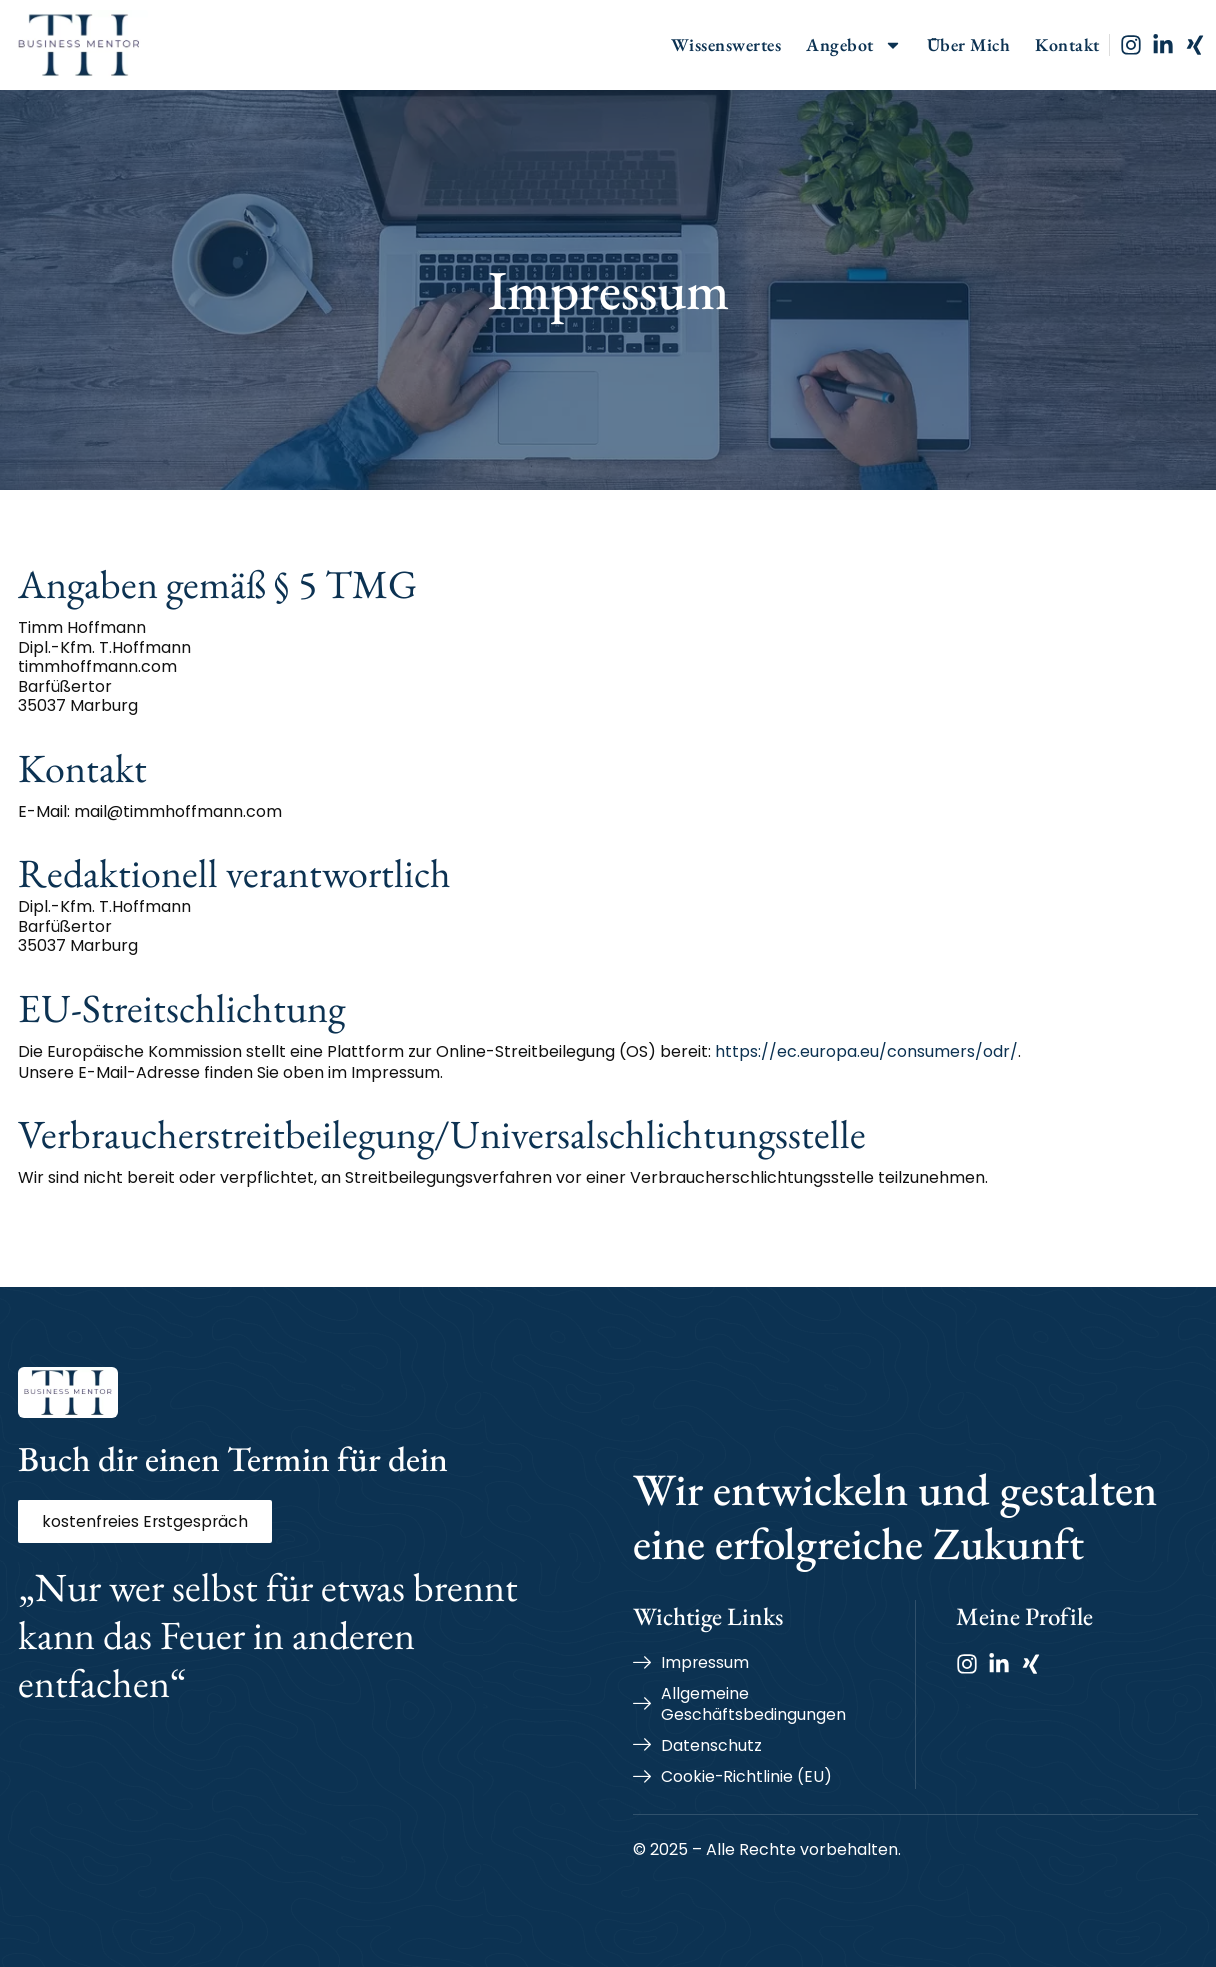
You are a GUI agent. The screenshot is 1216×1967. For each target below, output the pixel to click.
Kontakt (1067, 44)
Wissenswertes (726, 44)
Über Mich (969, 44)
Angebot (854, 45)
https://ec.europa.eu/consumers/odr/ (866, 1051)
